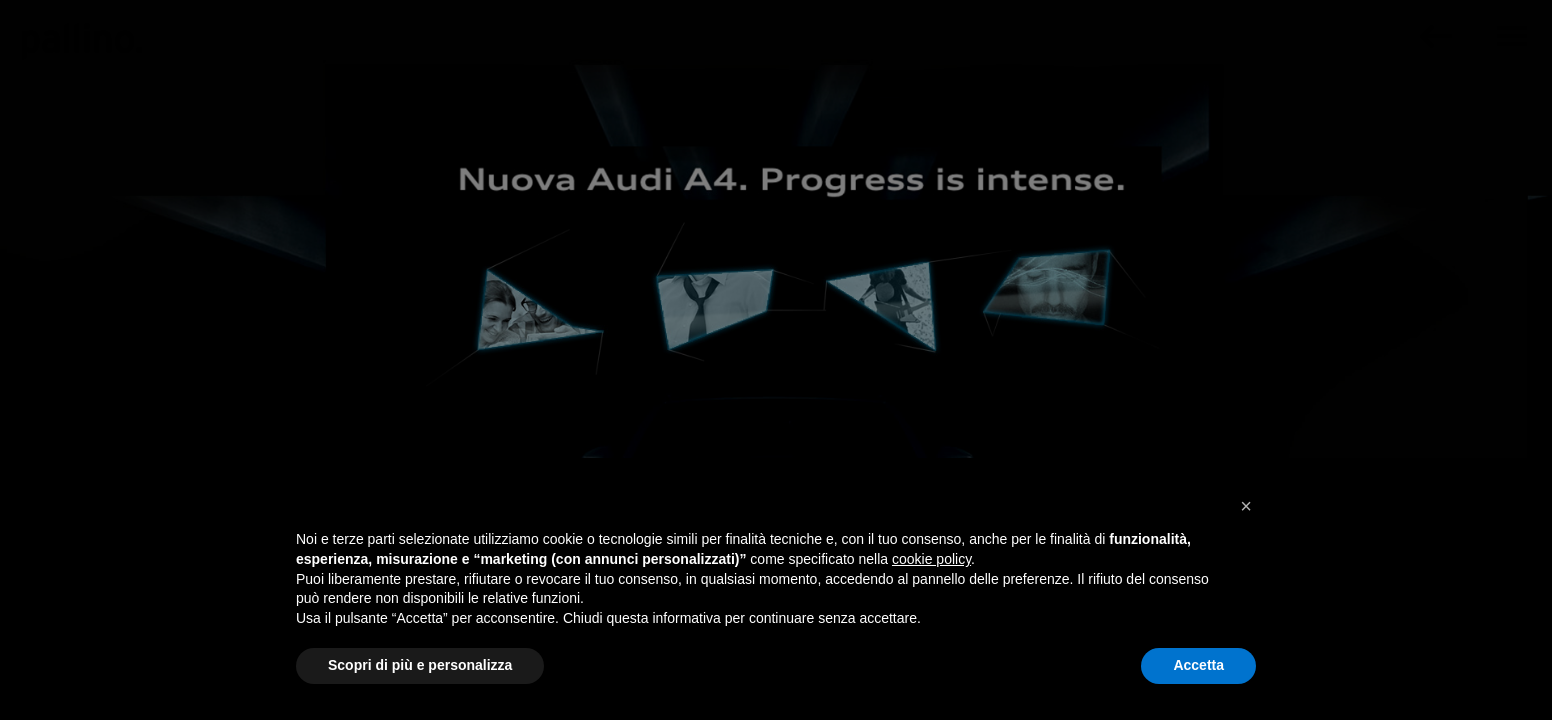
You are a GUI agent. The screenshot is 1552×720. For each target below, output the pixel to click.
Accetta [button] (1198, 665)
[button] (1246, 506)
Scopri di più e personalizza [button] (420, 665)
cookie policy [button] (931, 559)
